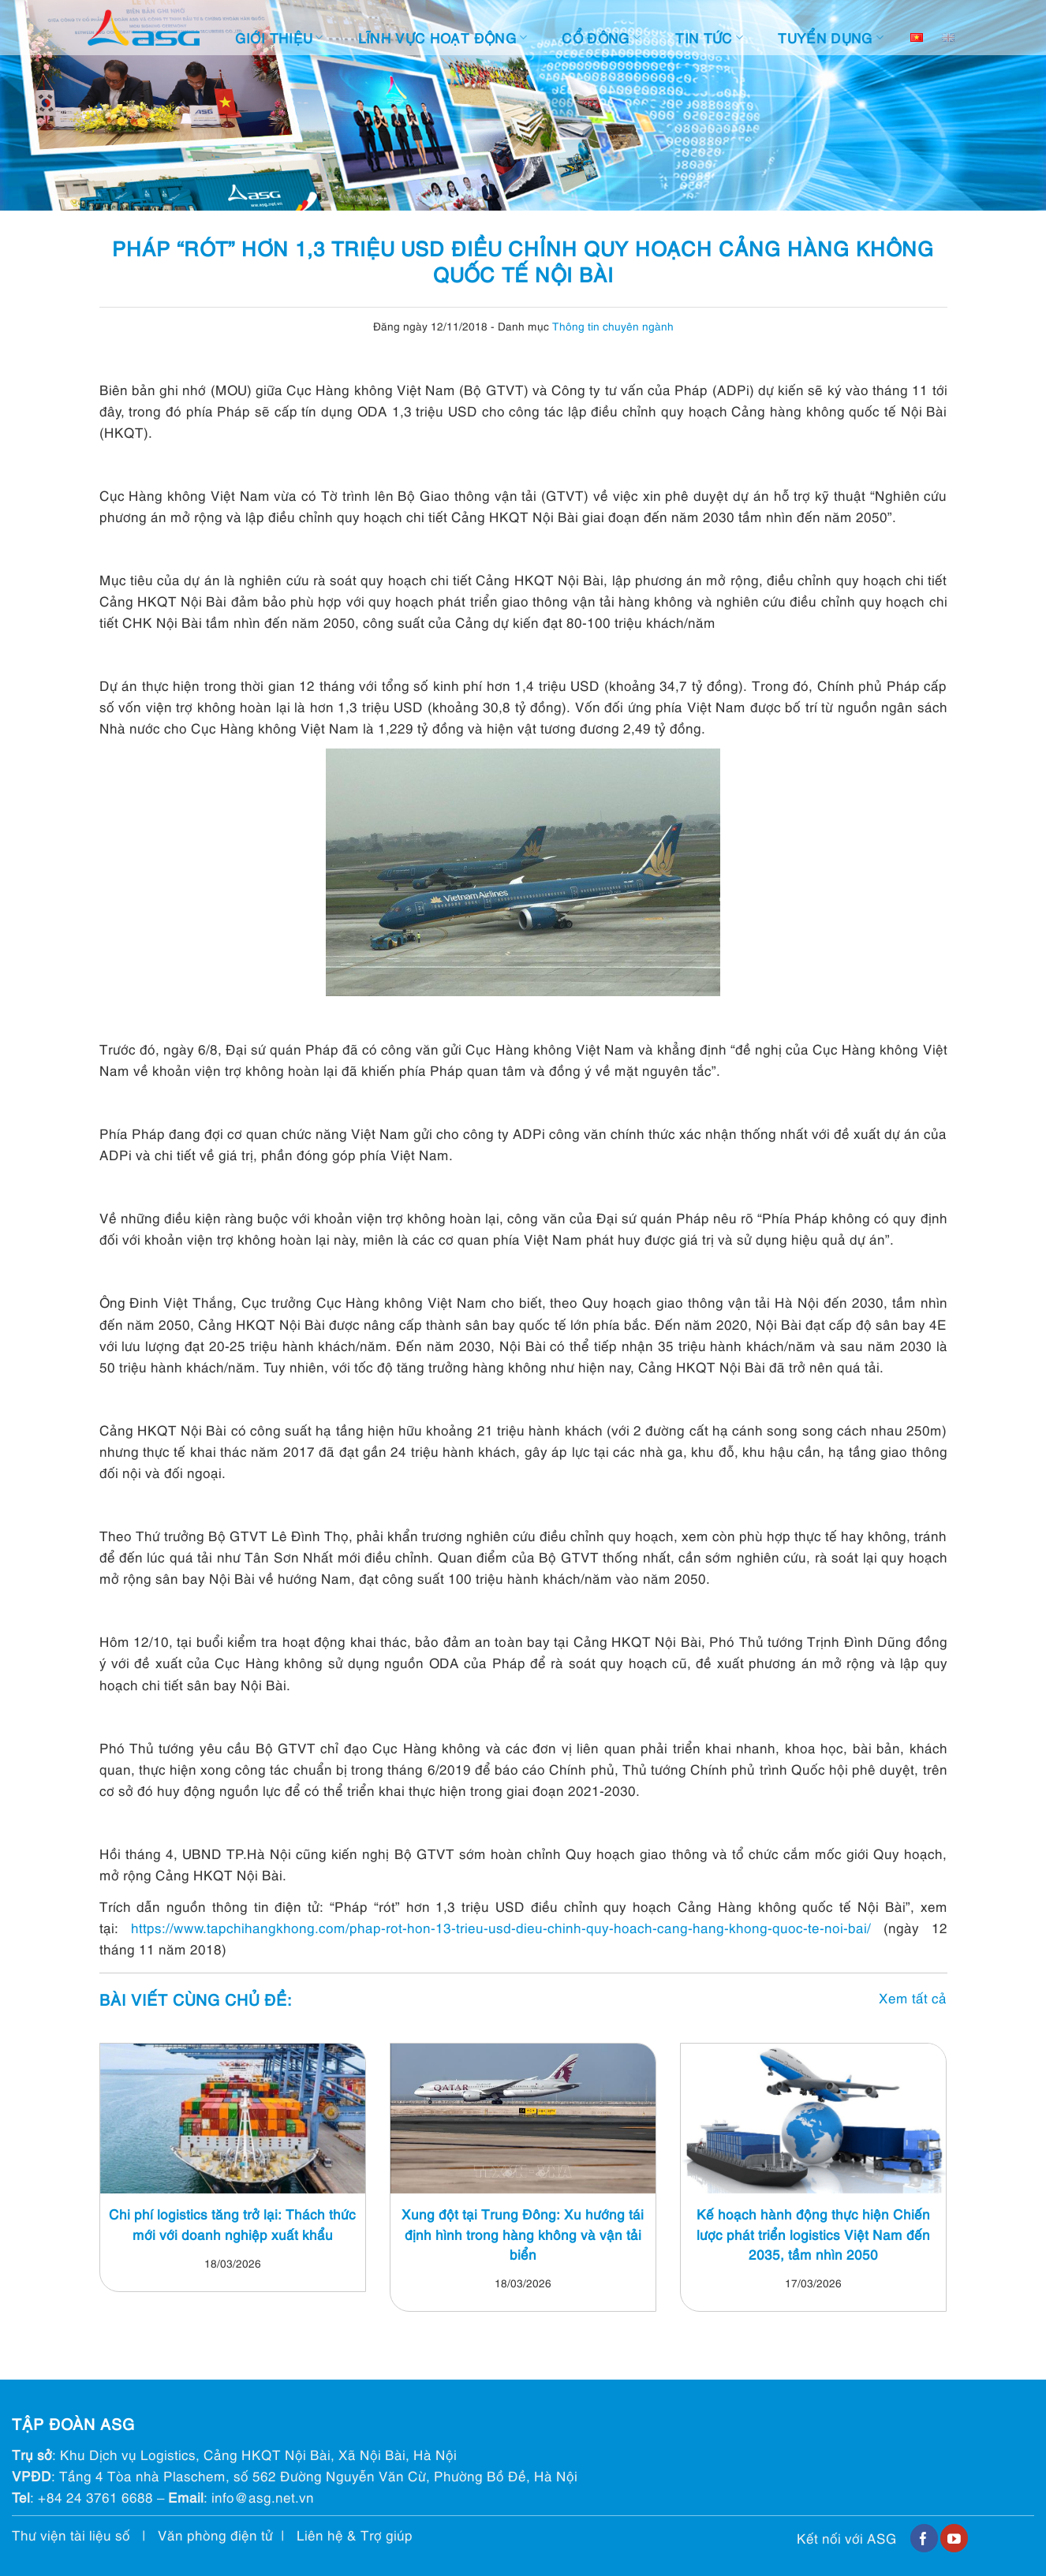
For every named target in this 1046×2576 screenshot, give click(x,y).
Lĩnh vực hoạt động (443, 37)
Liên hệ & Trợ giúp (355, 2535)
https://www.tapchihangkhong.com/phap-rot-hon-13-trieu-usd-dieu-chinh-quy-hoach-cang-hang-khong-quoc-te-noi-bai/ (507, 1927)
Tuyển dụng (830, 37)
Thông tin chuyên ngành (613, 325)
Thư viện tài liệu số (71, 2535)
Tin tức (709, 37)
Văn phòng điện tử (215, 2535)
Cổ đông (601, 37)
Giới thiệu (279, 37)
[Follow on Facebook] (924, 2538)
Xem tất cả (913, 1997)
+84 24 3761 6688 (95, 2497)
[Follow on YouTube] (954, 2538)
